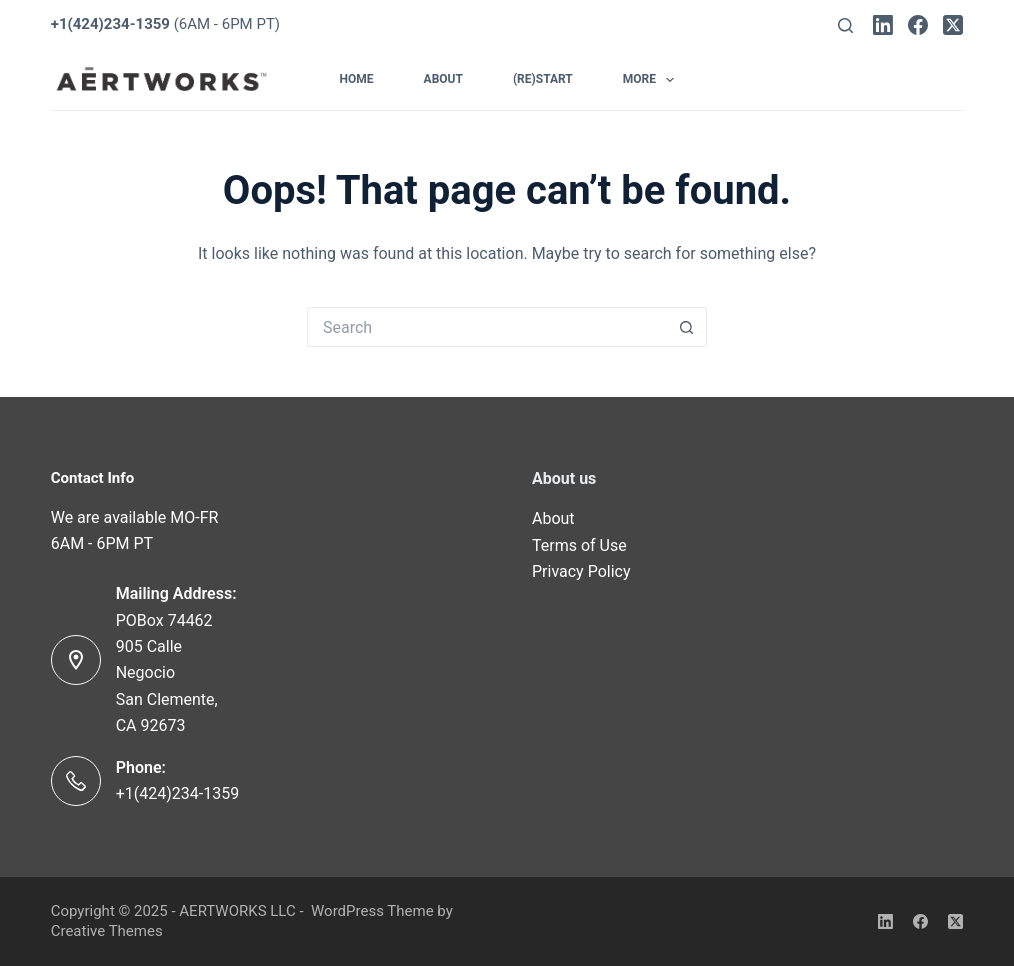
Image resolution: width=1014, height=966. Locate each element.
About (443, 79)
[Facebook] (918, 25)
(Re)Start (543, 79)
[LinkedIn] (883, 25)
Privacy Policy (581, 571)
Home (357, 79)
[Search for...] (487, 327)
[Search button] (687, 327)
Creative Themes (107, 931)
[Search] (845, 25)
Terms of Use (579, 545)
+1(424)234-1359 (177, 793)
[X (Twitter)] (953, 25)
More (653, 80)
